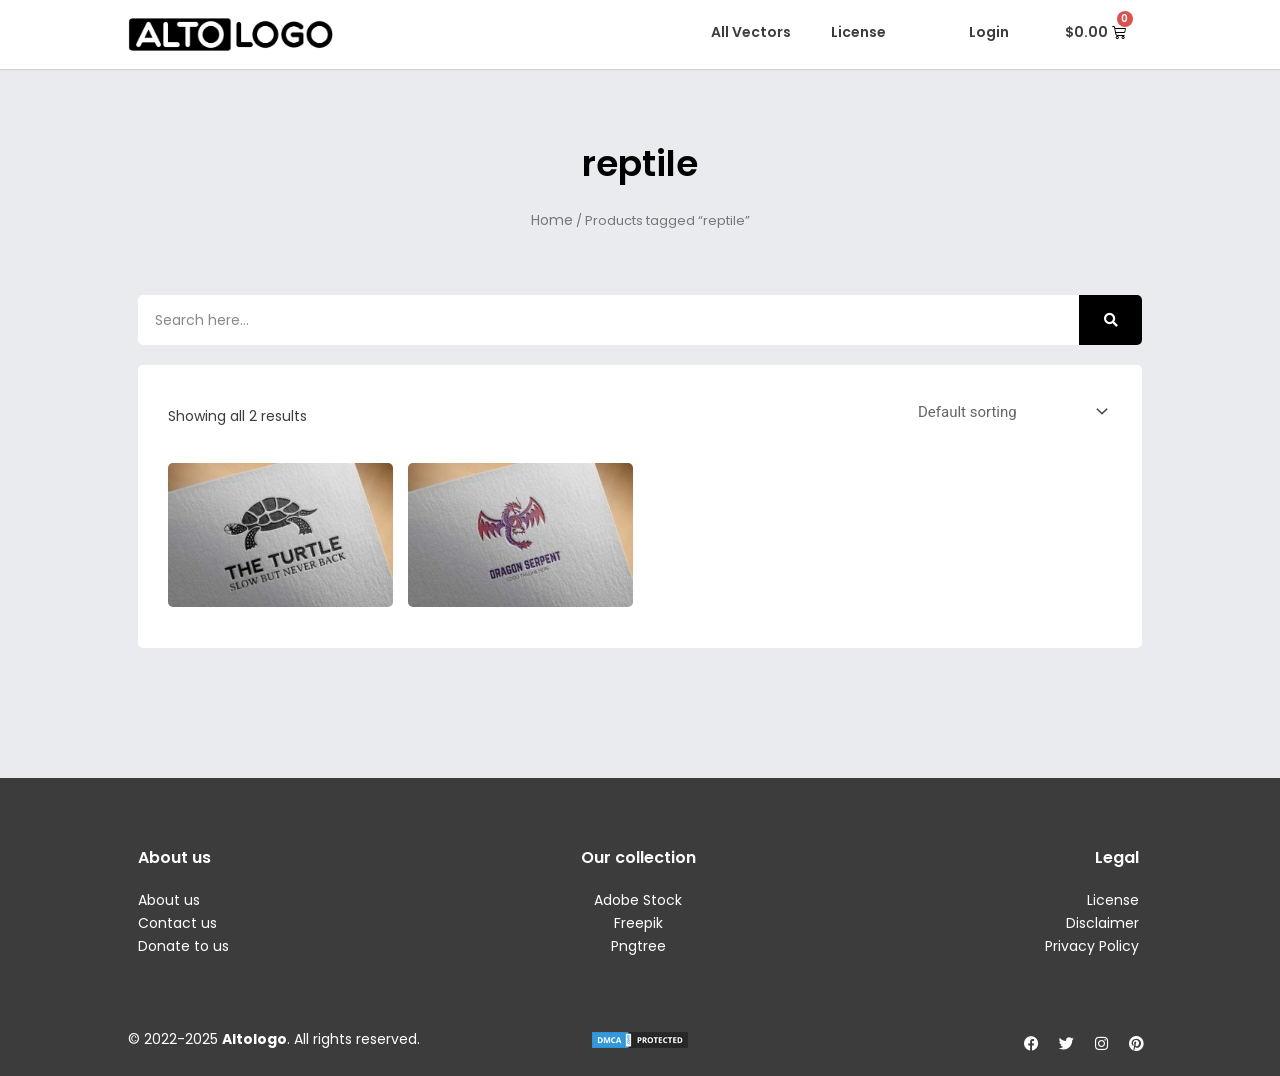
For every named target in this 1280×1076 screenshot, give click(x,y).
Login (989, 32)
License (858, 32)
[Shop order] (1009, 411)
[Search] (1110, 320)
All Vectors (751, 32)
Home (552, 220)
